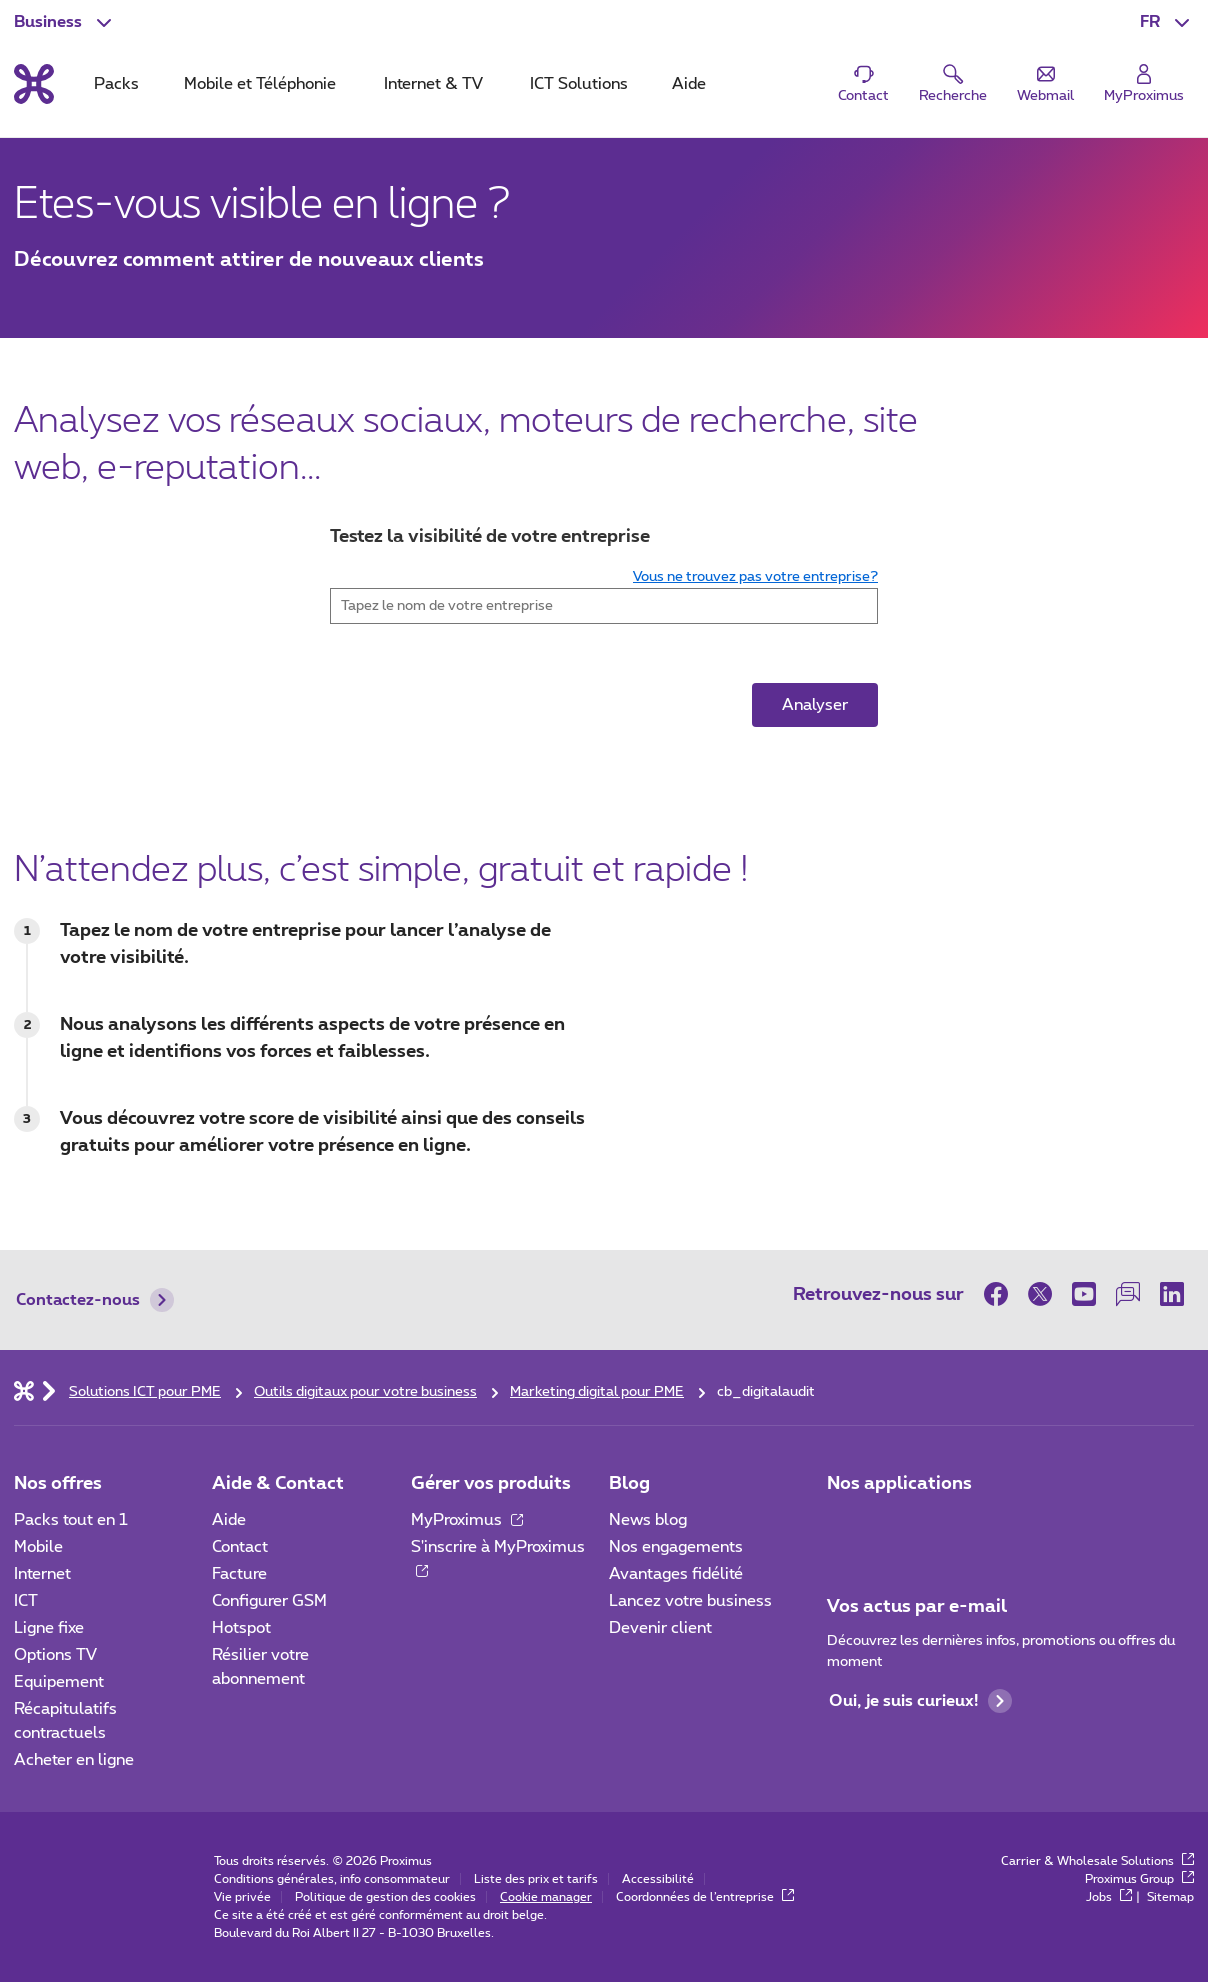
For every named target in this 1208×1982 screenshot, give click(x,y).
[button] (1167, 22)
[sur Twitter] (1040, 1294)
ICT (26, 1601)
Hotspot (241, 1628)
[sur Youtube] (1084, 1294)
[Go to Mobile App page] (901, 1526)
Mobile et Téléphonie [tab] (260, 84)
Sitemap (1170, 1897)
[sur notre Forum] (1128, 1294)
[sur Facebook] (1001, 1294)
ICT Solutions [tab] (579, 84)
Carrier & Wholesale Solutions (1097, 1861)
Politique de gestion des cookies (385, 1897)
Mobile (38, 1547)
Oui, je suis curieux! (920, 1701)
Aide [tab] (689, 84)
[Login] (1144, 84)
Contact (240, 1547)
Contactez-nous (95, 1300)
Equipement (59, 1682)
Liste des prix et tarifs (536, 1879)
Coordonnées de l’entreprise (705, 1897)
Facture (239, 1574)
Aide (229, 1520)
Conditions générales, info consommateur (332, 1879)
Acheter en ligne (74, 1760)
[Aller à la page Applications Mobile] (845, 1526)
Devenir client (660, 1628)
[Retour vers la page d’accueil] (34, 84)
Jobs (1109, 1897)
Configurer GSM (269, 1601)
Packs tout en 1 (71, 1520)
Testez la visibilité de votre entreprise (490, 537)
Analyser (815, 705)
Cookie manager (546, 1897)
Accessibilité (658, 1879)
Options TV (55, 1655)
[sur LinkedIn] (1172, 1294)
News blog (648, 1520)
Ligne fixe (49, 1628)
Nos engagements (676, 1547)
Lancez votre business (690, 1601)
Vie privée (242, 1897)
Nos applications (899, 1484)
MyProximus (467, 1520)
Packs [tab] (116, 84)
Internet (42, 1574)
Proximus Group (1139, 1879)
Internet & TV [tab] (433, 84)
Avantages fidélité (676, 1574)
